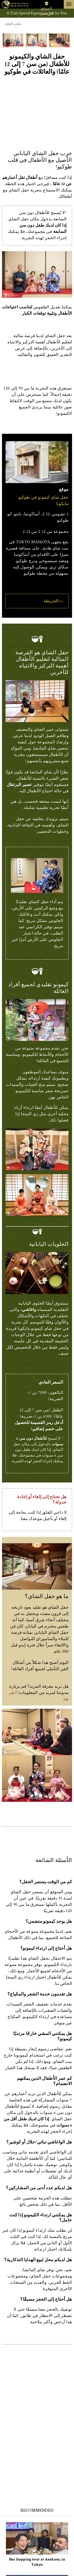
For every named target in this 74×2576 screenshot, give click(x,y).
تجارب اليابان (13, 24)
